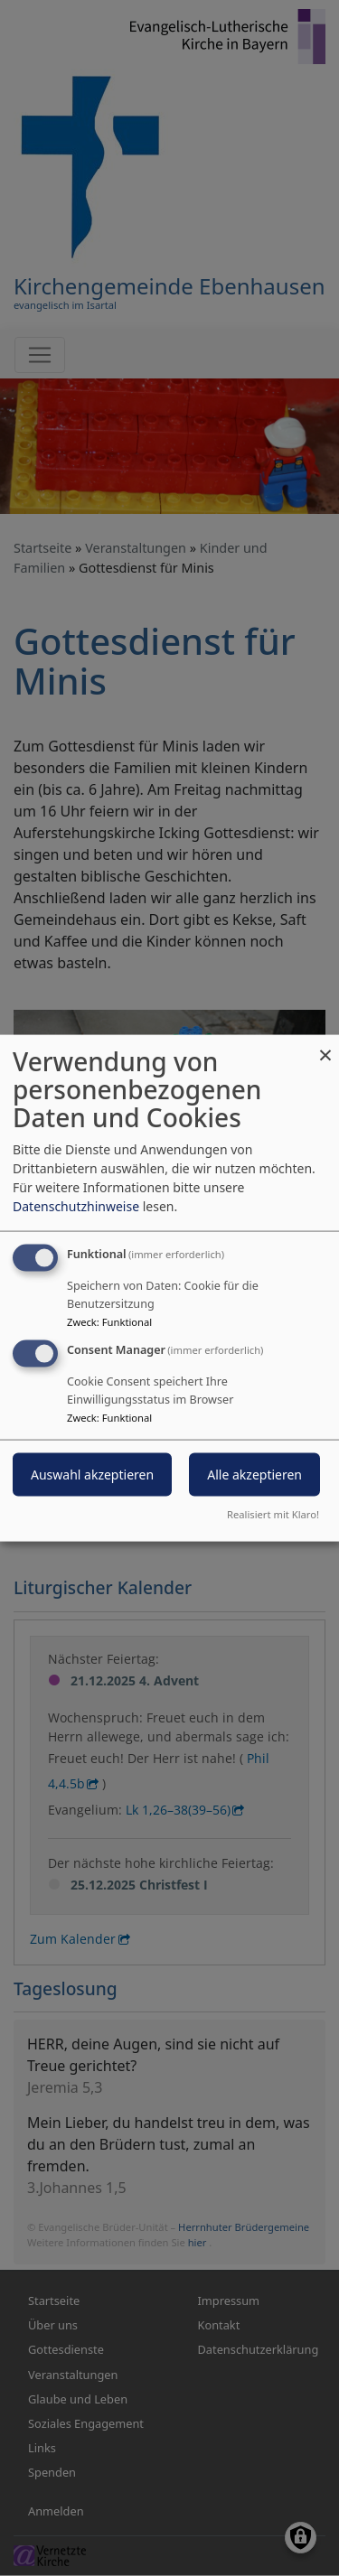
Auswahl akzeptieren (92, 1474)
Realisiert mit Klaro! (273, 1513)
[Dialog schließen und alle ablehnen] (325, 1046)
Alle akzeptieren (254, 1474)
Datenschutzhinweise (76, 1206)
